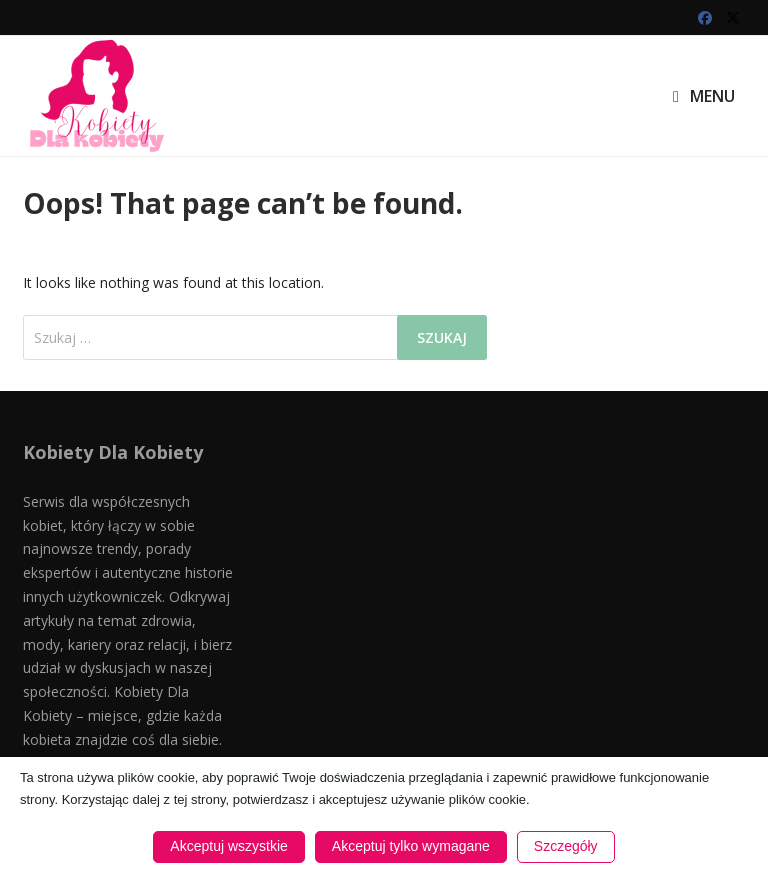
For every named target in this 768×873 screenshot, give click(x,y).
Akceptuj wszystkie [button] (228, 846)
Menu (704, 96)
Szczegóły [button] (566, 846)
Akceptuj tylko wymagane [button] (411, 846)
